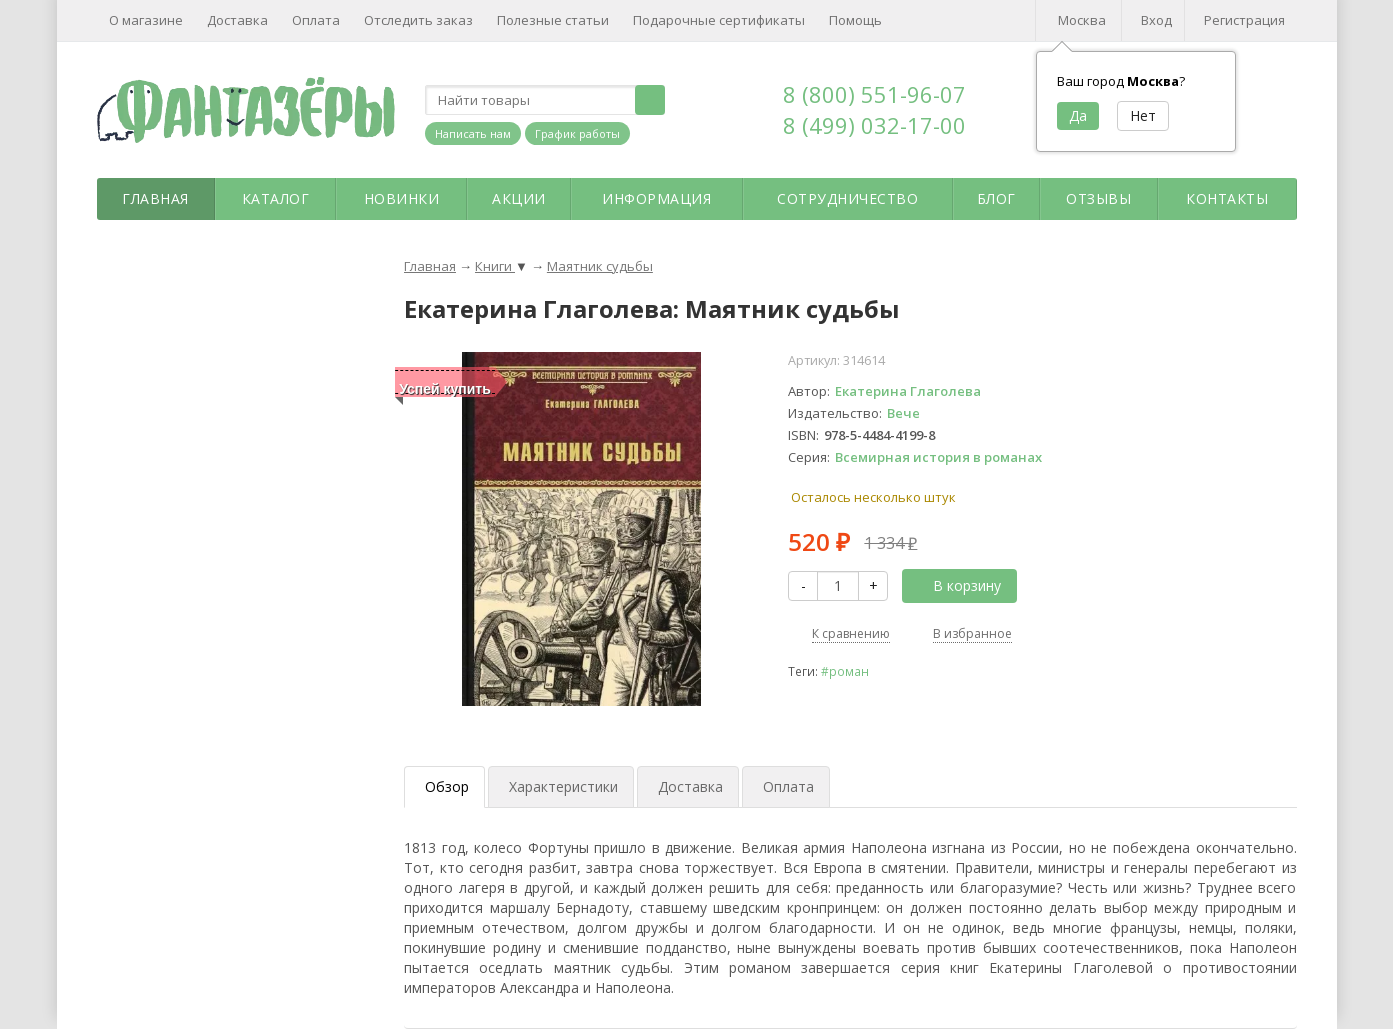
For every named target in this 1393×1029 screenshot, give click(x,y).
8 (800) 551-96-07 (874, 94)
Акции (519, 198)
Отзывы (1098, 198)
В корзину (956, 585)
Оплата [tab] (788, 786)
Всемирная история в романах (938, 457)
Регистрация (1244, 20)
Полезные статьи (553, 20)
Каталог (276, 198)
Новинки (402, 198)
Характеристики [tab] (563, 786)
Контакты (1227, 198)
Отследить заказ (418, 20)
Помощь (855, 20)
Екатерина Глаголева (908, 391)
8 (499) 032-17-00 (874, 125)
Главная (155, 198)
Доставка (237, 20)
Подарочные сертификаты (719, 20)
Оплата (316, 20)
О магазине (146, 20)
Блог (996, 198)
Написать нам (473, 133)
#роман (845, 671)
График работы (577, 133)
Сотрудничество (847, 198)
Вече (903, 413)
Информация (656, 198)
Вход (1156, 20)
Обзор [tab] (447, 786)
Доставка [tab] (690, 786)
